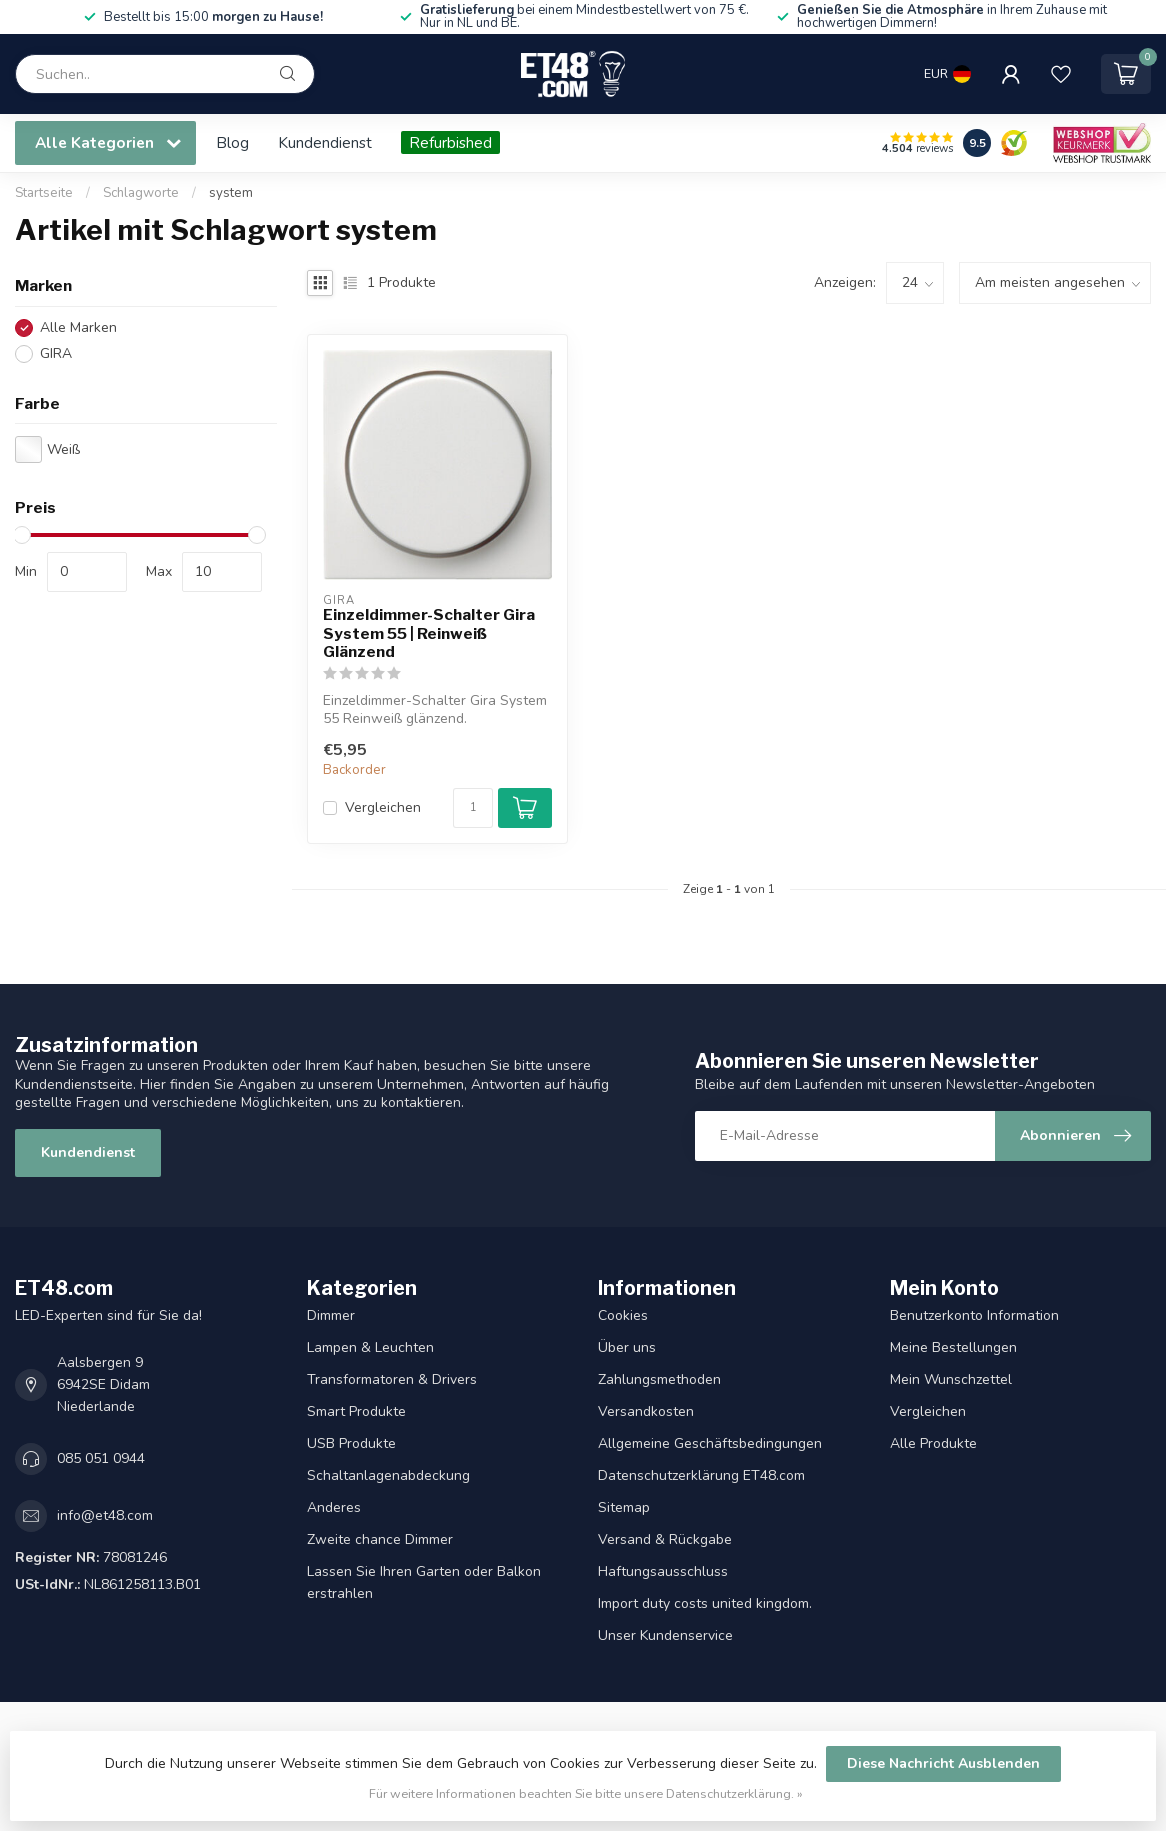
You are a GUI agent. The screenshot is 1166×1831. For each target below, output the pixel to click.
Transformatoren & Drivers (392, 1379)
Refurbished (450, 142)
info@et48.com (105, 1515)
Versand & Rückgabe (665, 1539)
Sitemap (624, 1507)
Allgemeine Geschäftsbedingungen (710, 1443)
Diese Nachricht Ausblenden (943, 1763)
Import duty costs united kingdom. (705, 1603)
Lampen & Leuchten (370, 1347)
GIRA (56, 353)
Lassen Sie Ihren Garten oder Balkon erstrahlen (424, 1582)
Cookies (623, 1315)
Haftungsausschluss (663, 1571)
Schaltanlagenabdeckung (388, 1475)
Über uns (627, 1347)
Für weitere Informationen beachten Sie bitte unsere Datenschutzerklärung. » (586, 1793)
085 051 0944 (101, 1458)
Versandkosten (646, 1411)
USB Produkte (351, 1443)
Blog (232, 142)
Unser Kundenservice (665, 1635)
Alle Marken (78, 327)
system (231, 193)
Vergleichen (383, 807)
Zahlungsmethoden (659, 1379)
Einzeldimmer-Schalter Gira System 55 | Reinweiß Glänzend (429, 633)
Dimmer (331, 1315)
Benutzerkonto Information (974, 1315)
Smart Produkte (356, 1411)
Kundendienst (325, 142)
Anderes (334, 1507)
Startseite (44, 193)
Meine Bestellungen (953, 1347)
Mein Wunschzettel (951, 1379)
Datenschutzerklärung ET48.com (701, 1475)
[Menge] (473, 808)
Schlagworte (141, 193)
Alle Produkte (933, 1443)
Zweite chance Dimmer (380, 1539)
